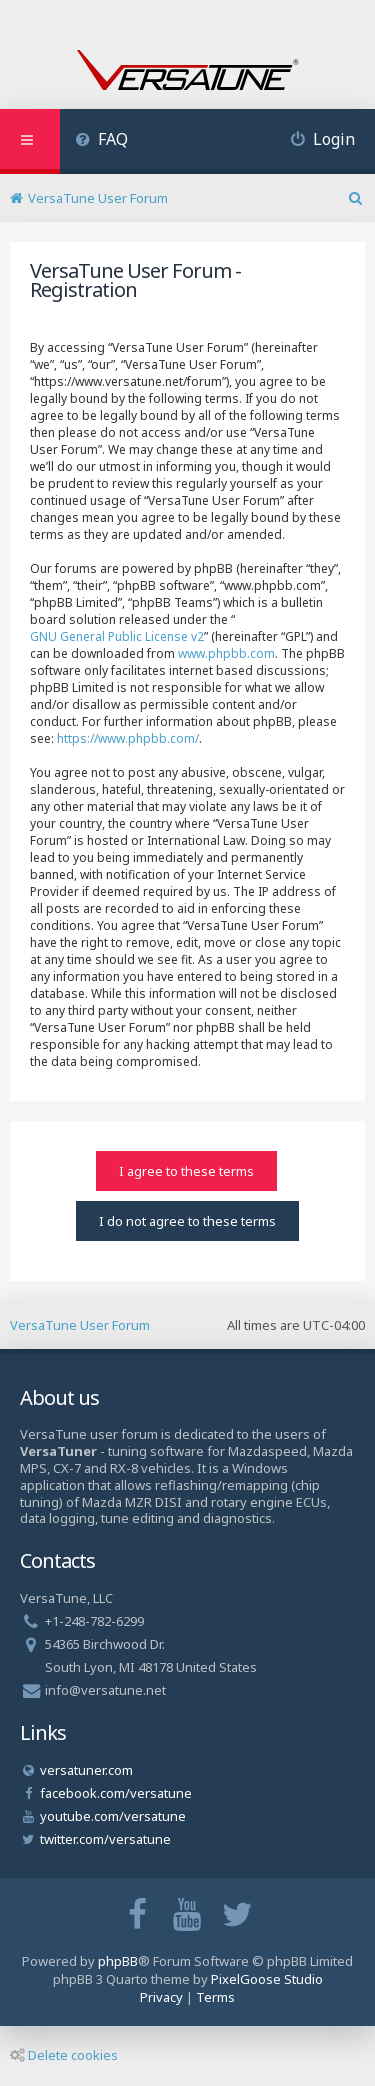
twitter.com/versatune (105, 1839)
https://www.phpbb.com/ (128, 738)
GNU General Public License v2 (117, 636)
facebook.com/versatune (116, 1793)
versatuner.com (86, 1770)
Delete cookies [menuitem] (64, 2055)
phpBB (118, 1961)
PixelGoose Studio (267, 1979)
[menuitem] (101, 141)
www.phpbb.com (226, 653)
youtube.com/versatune (113, 1816)
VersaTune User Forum (80, 1325)
